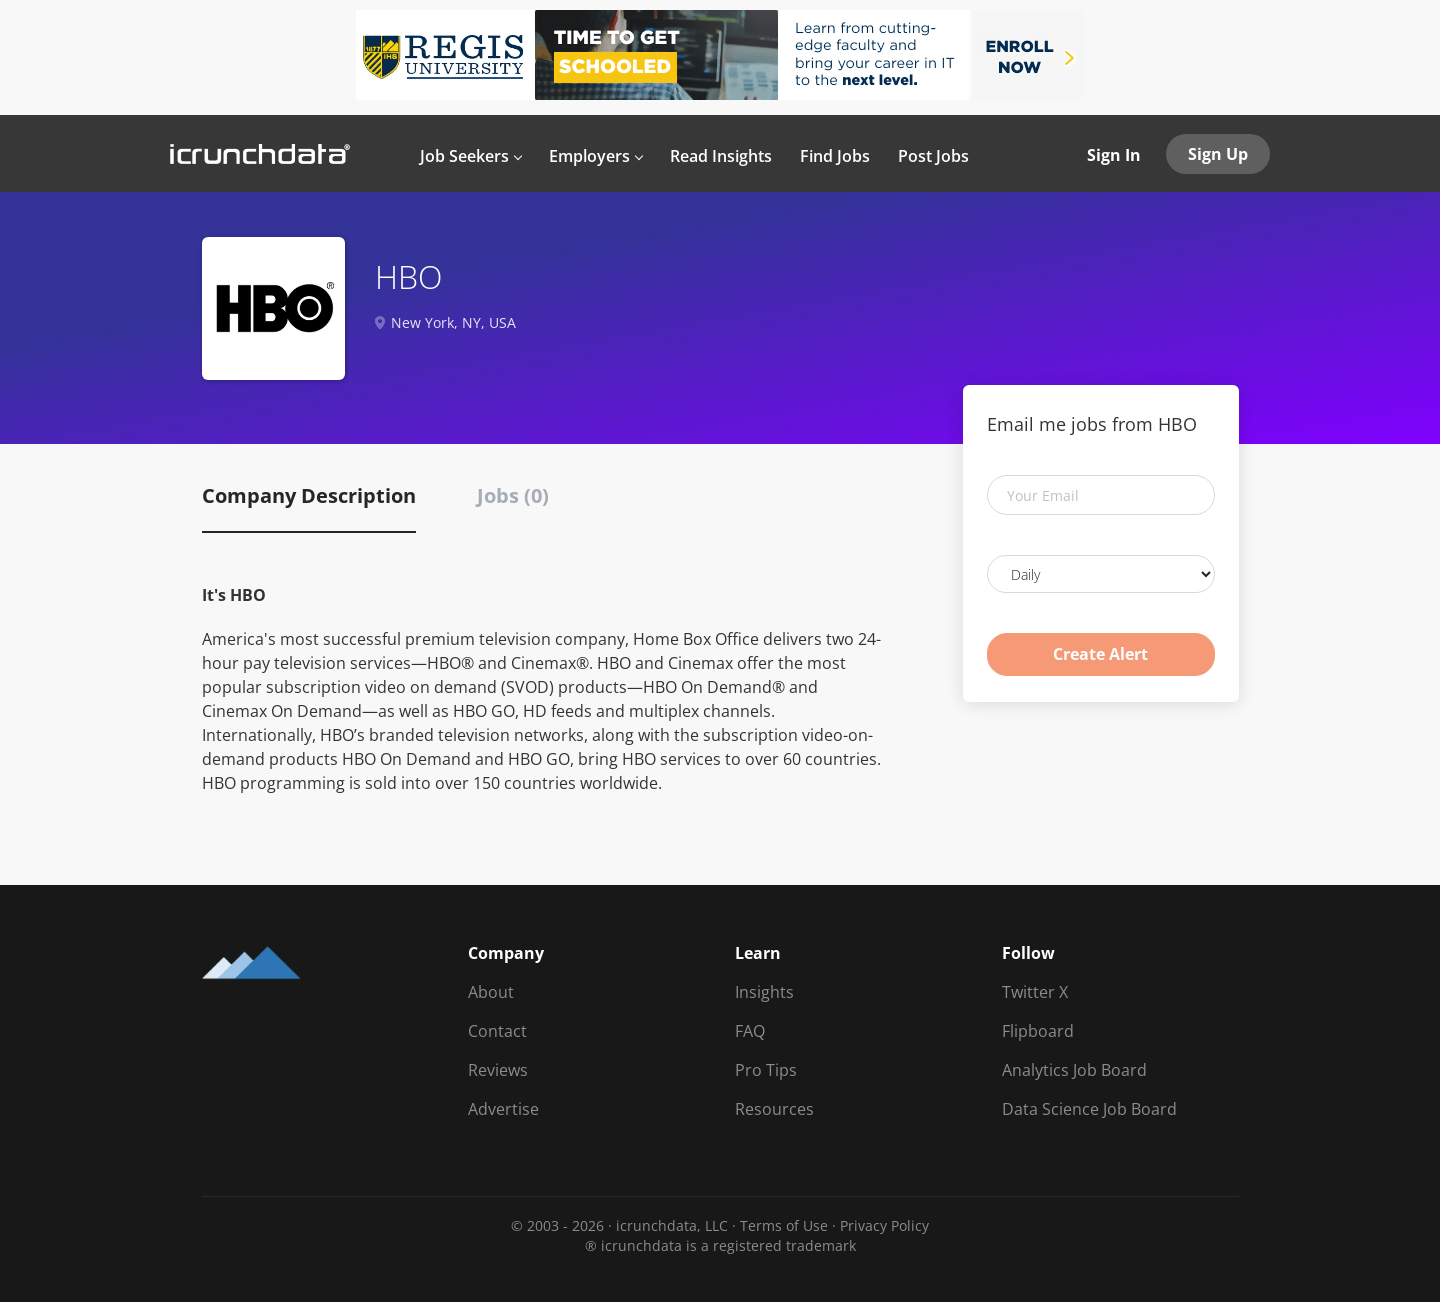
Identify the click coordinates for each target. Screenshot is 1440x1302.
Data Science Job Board (1089, 1109)
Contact (497, 1031)
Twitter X (1035, 992)
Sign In (1114, 155)
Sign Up (1218, 154)
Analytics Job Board (1074, 1070)
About (491, 992)
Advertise (503, 1109)
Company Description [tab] (309, 495)
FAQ (750, 1031)
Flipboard (1038, 1031)
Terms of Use (784, 1225)
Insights (764, 992)
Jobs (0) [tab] (513, 495)
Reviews (498, 1070)
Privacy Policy (884, 1225)
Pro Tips (766, 1070)
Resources (774, 1109)
